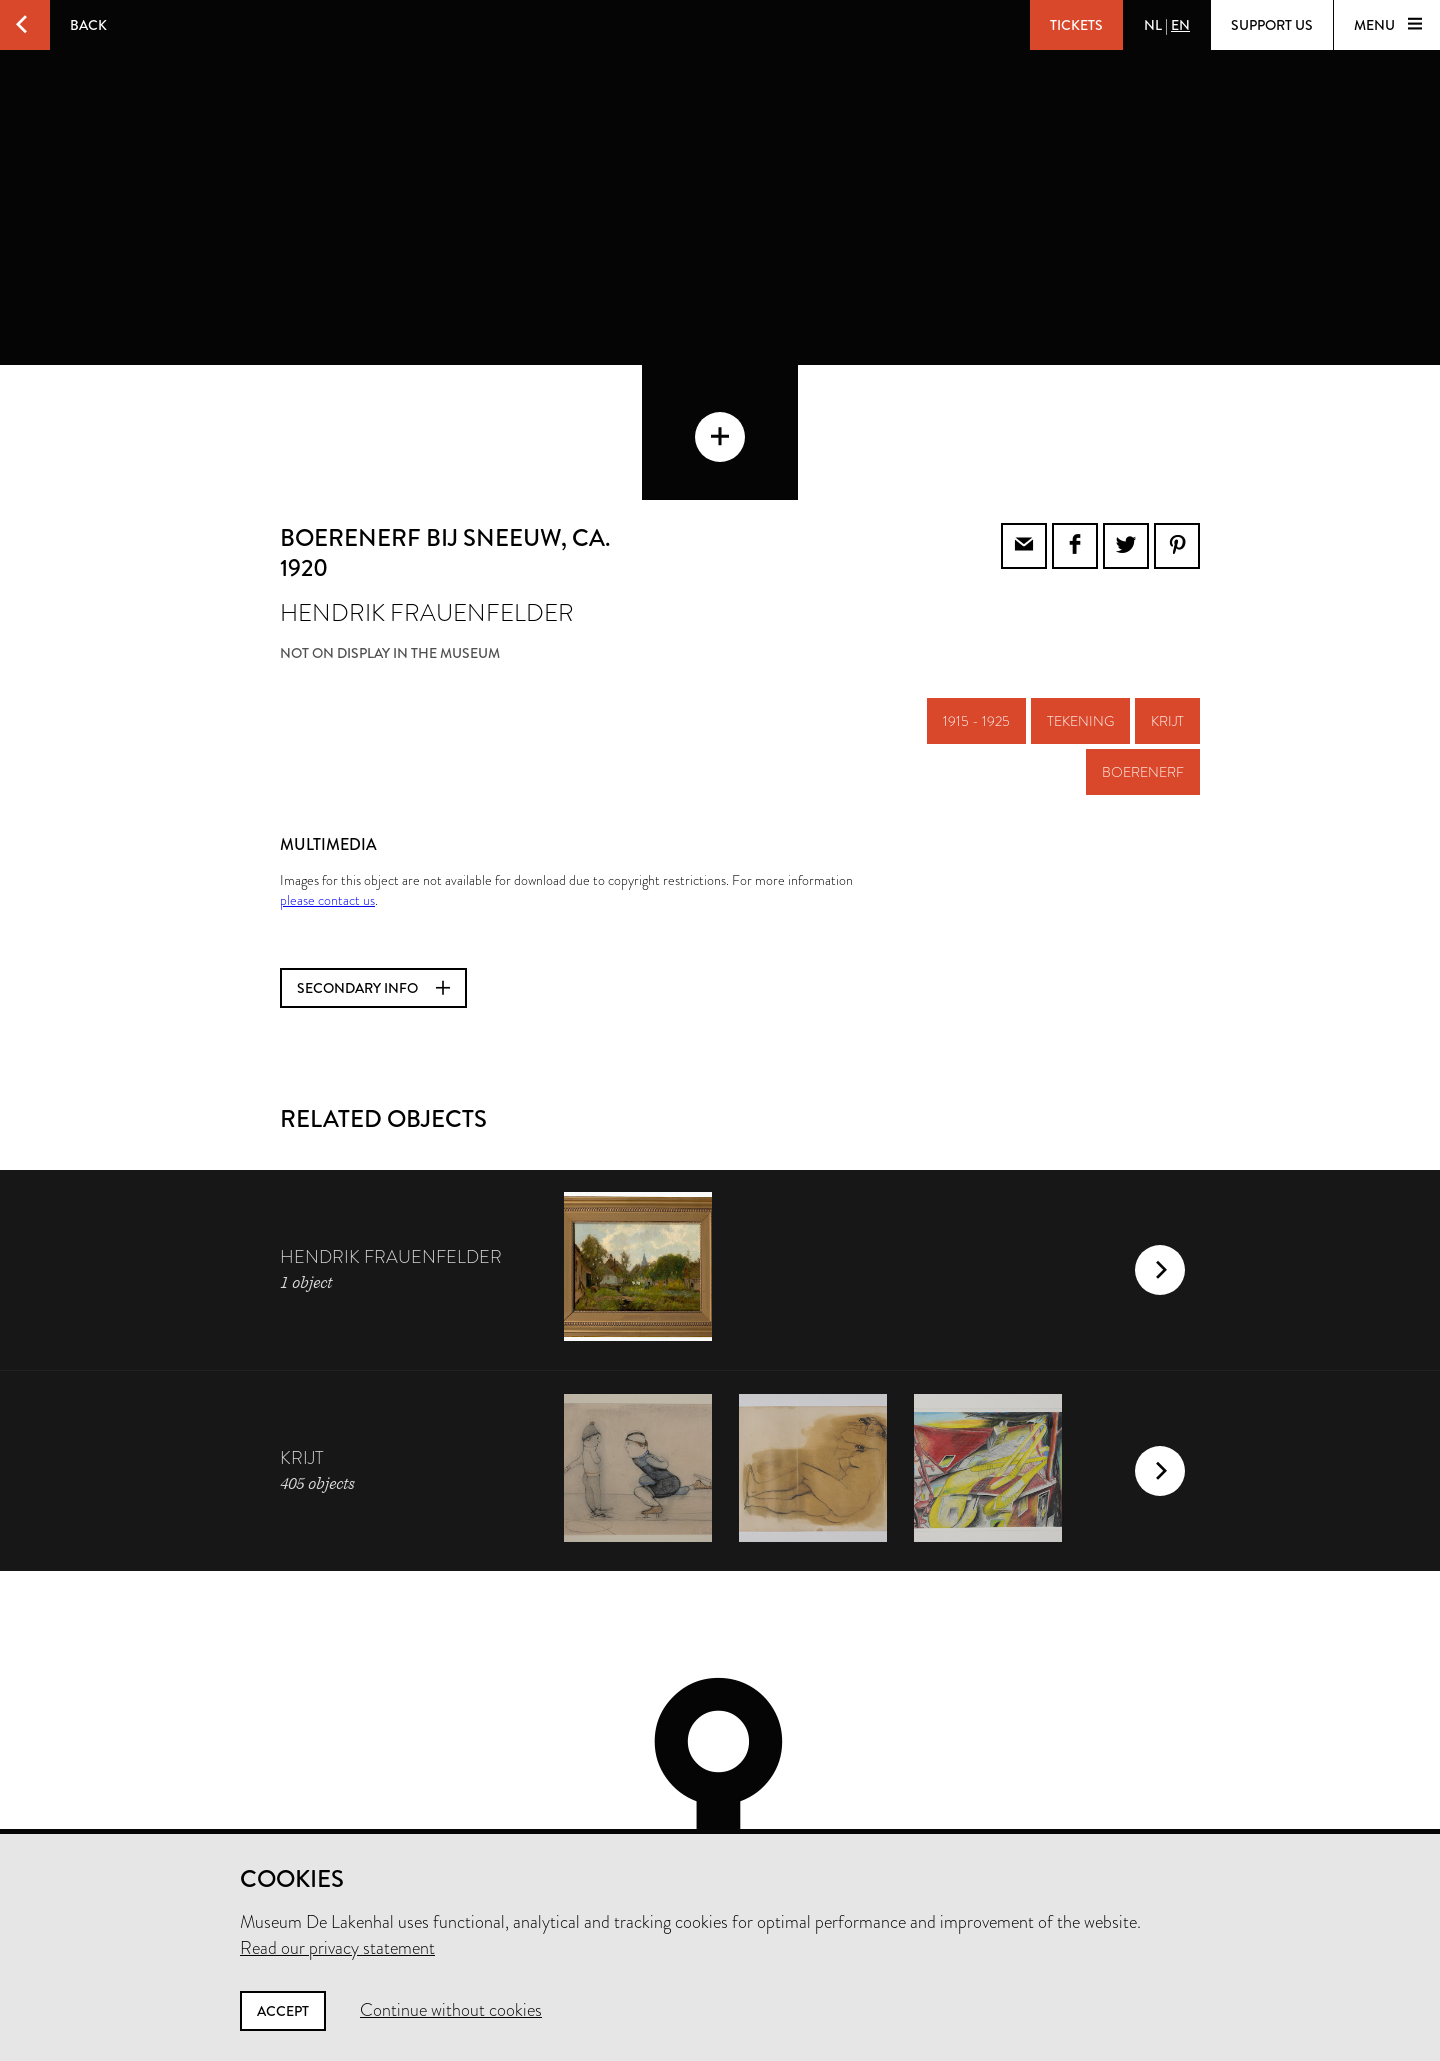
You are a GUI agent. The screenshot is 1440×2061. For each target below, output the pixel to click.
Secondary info (373, 880)
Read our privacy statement (337, 1948)
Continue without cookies (451, 2010)
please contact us (327, 792)
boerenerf (1143, 664)
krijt (1167, 613)
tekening (1080, 613)
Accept (283, 2011)
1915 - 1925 (976, 613)
